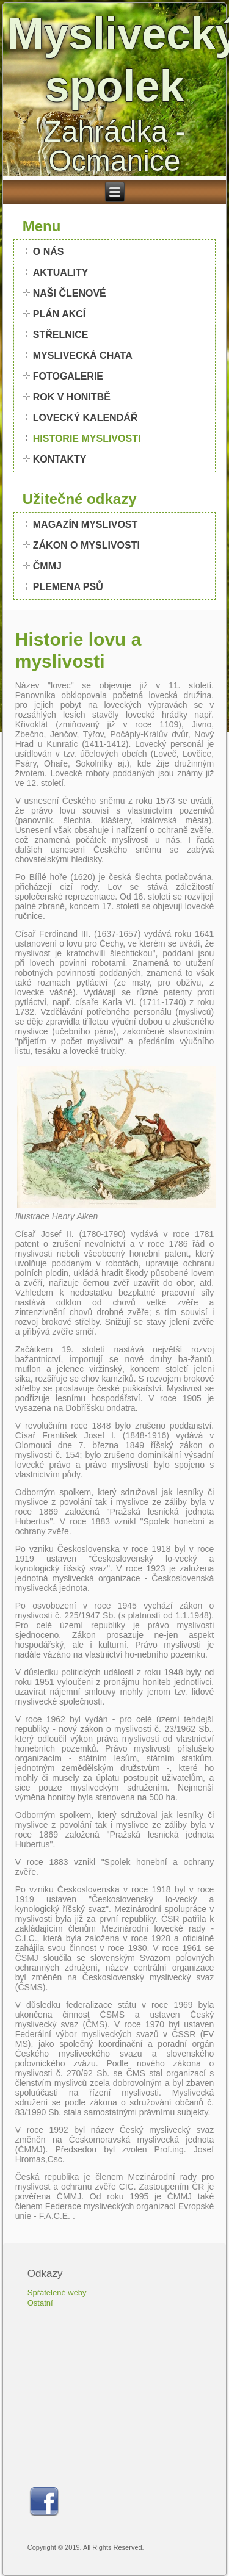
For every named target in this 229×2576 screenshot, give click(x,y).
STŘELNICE (61, 335)
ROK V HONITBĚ (72, 397)
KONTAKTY (60, 459)
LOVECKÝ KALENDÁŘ (85, 418)
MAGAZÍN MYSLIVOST (85, 524)
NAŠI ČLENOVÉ (69, 293)
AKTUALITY (61, 272)
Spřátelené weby (57, 2292)
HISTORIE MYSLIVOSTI (87, 438)
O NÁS (48, 252)
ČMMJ (47, 566)
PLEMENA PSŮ (68, 587)
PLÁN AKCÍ (59, 314)
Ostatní (40, 2302)
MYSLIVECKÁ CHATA (83, 355)
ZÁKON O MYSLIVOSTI (86, 545)
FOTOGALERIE (68, 376)
